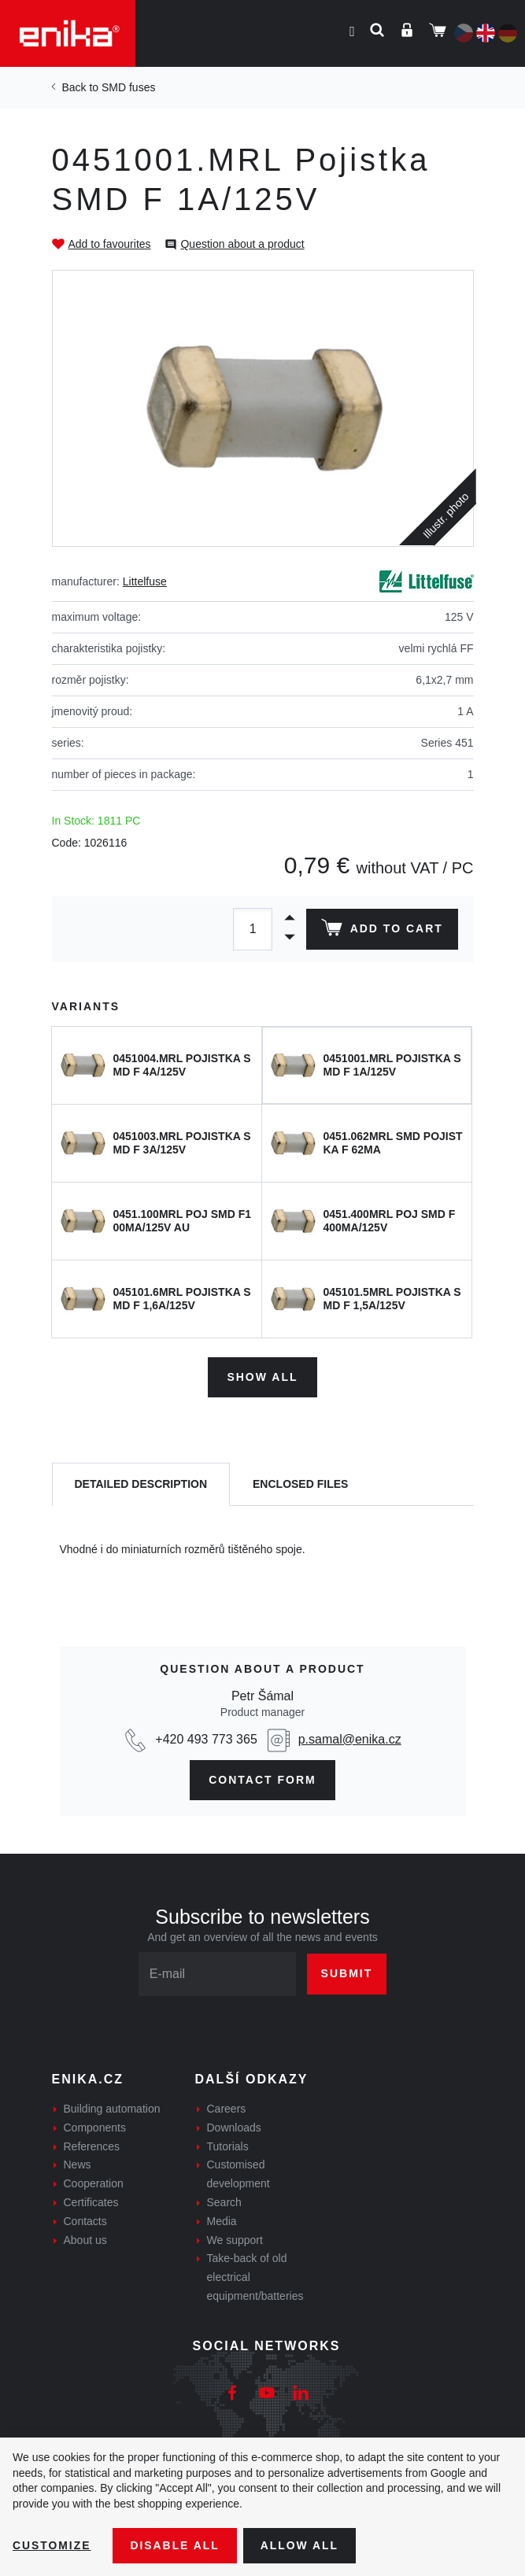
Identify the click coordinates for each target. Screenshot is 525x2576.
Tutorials (228, 2145)
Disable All (175, 2545)
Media (222, 2220)
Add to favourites (109, 244)
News (77, 2164)
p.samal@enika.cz (349, 1738)
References (92, 2145)
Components (95, 2126)
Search (224, 2202)
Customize (52, 2545)
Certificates (91, 2202)
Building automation (112, 2108)
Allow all (300, 2545)
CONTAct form (262, 1779)
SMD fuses (128, 87)
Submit (347, 1973)
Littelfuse (145, 581)
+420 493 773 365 (206, 1738)
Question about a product (242, 244)
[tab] (141, 1484)
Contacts (85, 2220)
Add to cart (381, 931)
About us (85, 2239)
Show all (262, 1377)
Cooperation (94, 2183)
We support (235, 2239)
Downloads (234, 2126)
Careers (226, 2108)
